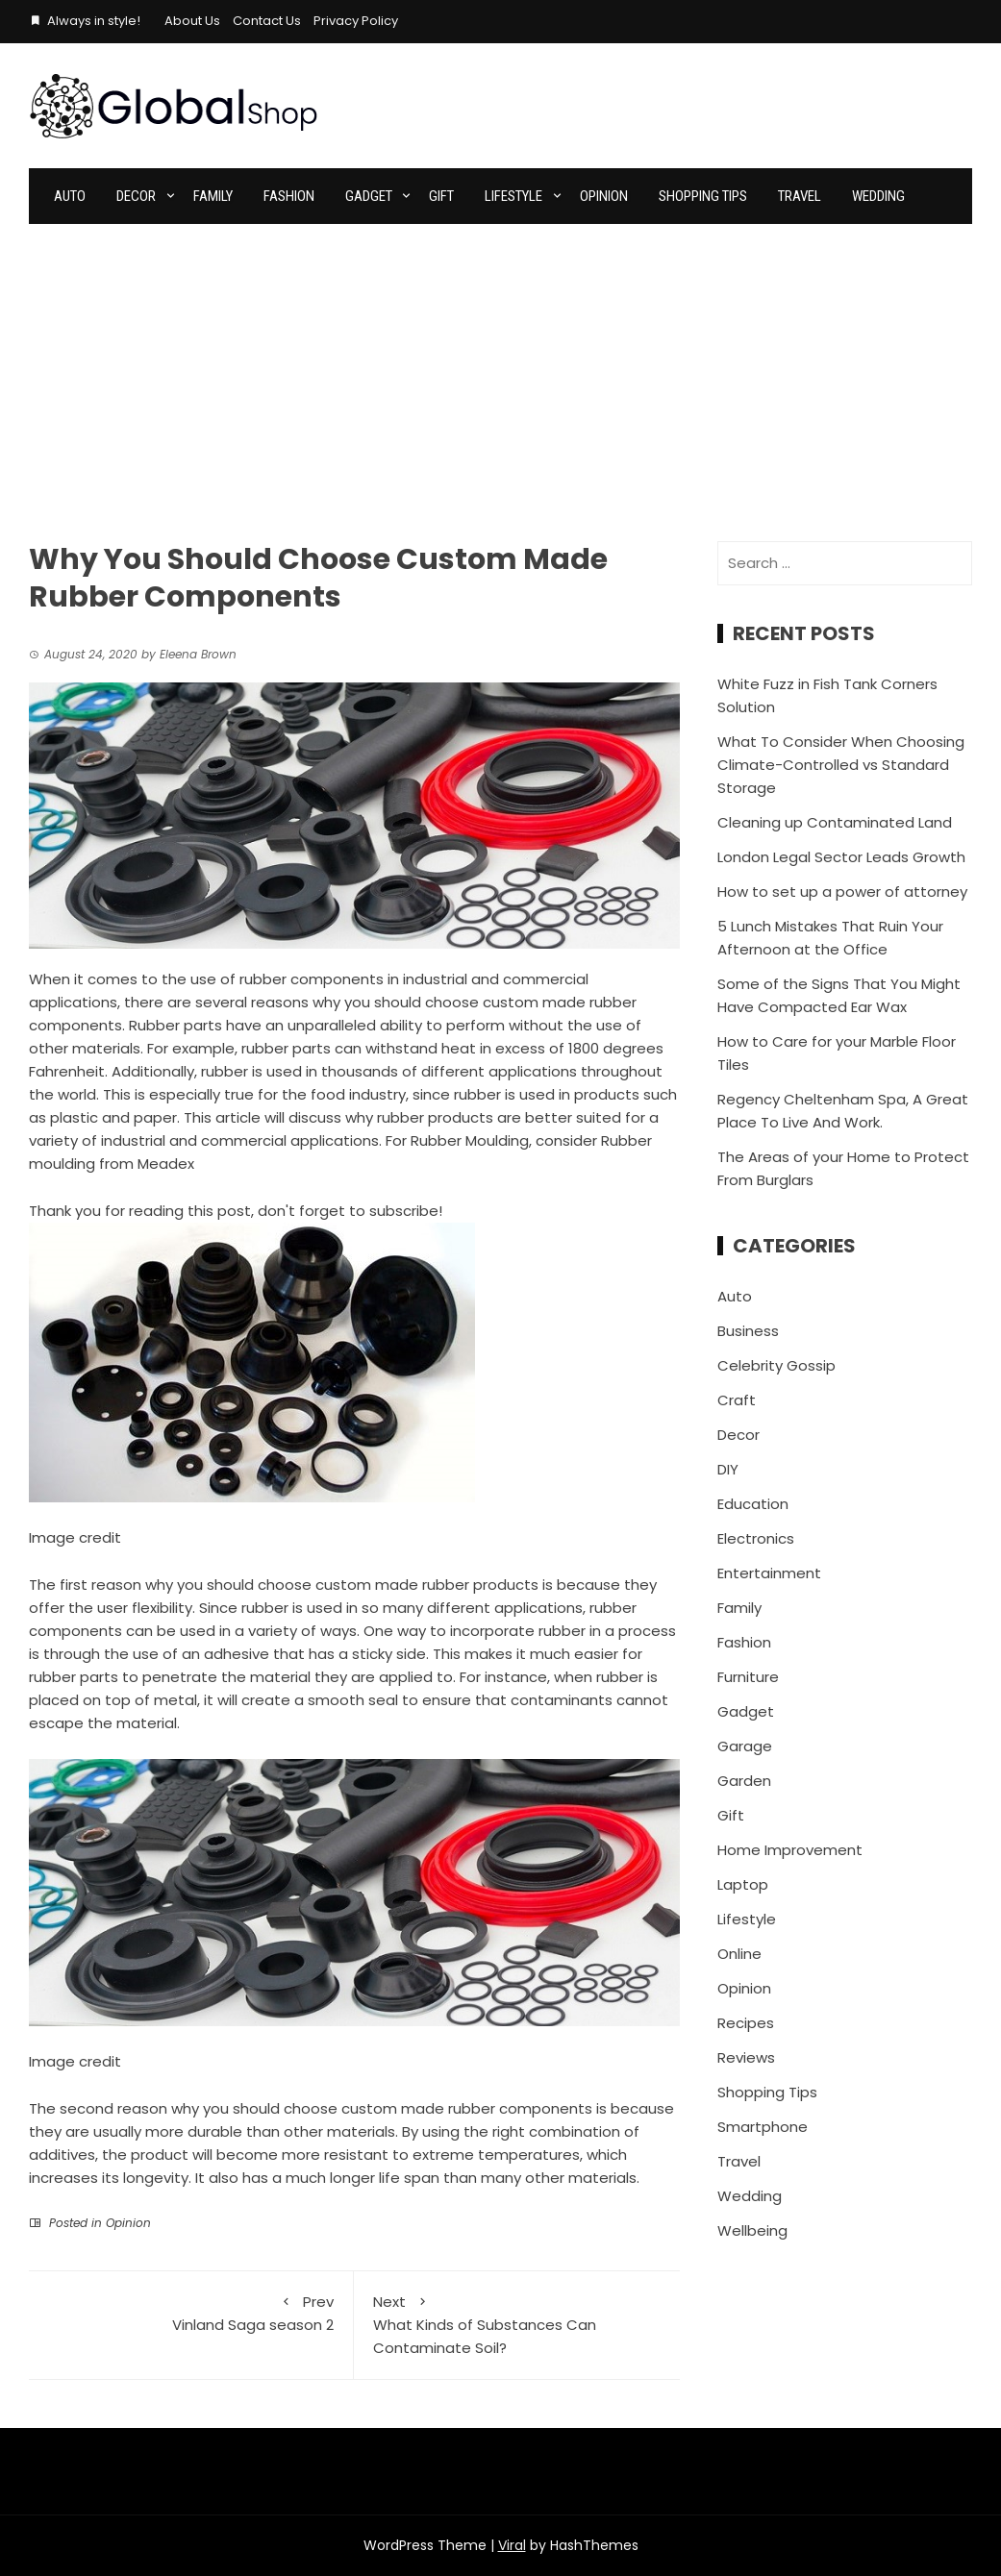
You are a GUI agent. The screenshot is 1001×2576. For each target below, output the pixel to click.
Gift (441, 196)
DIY (727, 1469)
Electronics (755, 1538)
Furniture (748, 1677)
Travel (799, 196)
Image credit (75, 1537)
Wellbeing (752, 2230)
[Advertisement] (500, 368)
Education (752, 1504)
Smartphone (762, 2127)
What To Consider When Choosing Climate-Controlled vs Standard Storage (840, 764)
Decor (136, 196)
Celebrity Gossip (776, 1365)
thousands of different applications (449, 1071)
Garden (744, 1781)
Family (213, 196)
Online (739, 1954)
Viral (512, 2545)
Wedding (878, 196)
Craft (736, 1400)
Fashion (288, 196)
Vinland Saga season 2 (191, 2313)
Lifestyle (513, 196)
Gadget (368, 196)
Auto (70, 196)
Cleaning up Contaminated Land (834, 822)
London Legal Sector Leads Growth (841, 857)
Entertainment (769, 1573)
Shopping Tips (703, 196)
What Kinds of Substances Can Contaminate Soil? (516, 2324)
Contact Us (267, 21)
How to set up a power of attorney (842, 891)
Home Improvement (790, 1850)
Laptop (742, 1884)
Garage (744, 1746)
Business (748, 1331)
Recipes (745, 2023)
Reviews (746, 2057)
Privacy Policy (355, 21)
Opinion (604, 196)
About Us (192, 21)
